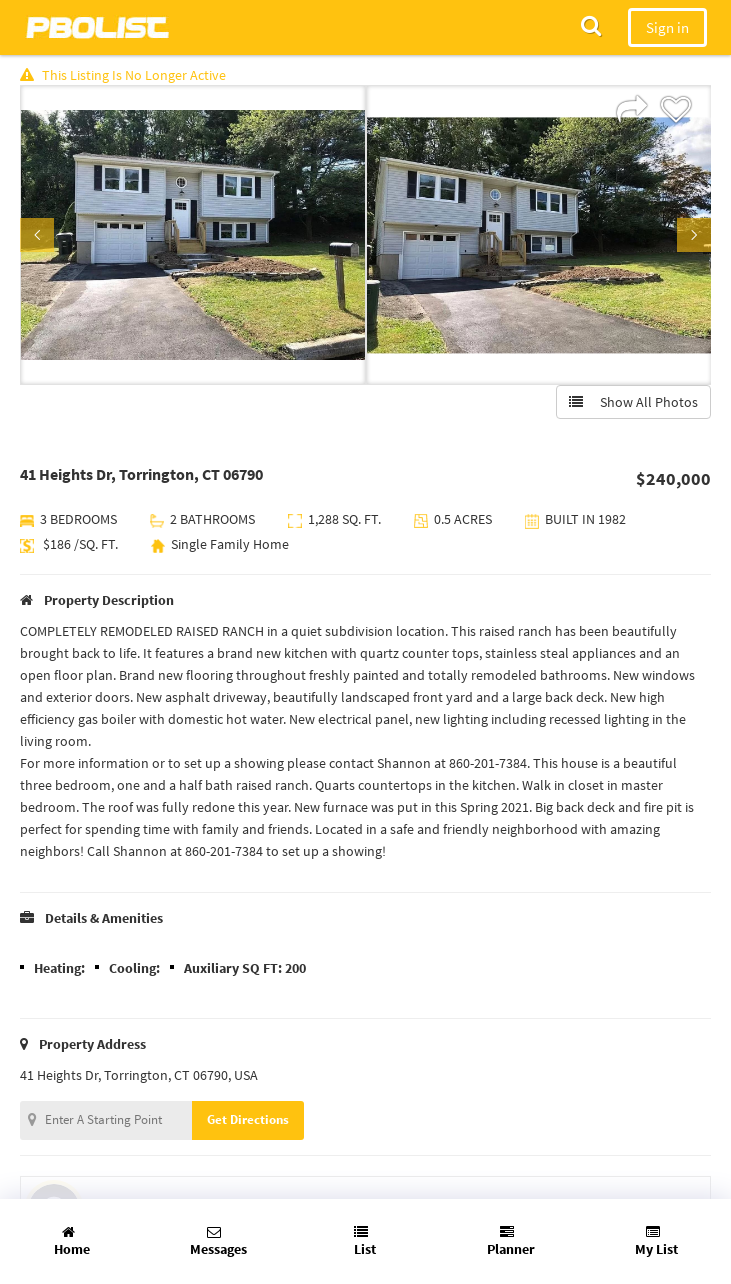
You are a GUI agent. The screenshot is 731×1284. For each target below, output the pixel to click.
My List (656, 1241)
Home (72, 1241)
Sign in (667, 27)
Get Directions (248, 1119)
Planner (511, 1241)
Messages (218, 1241)
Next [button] (694, 235)
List (365, 1241)
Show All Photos (633, 402)
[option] (193, 235)
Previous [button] (37, 235)
